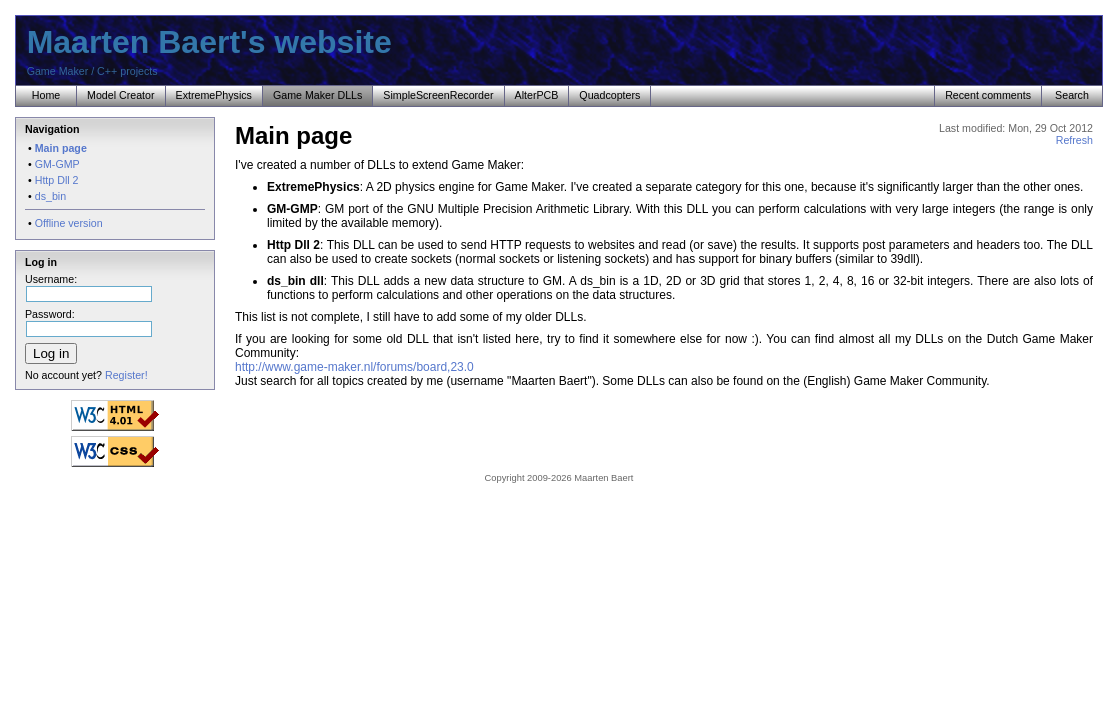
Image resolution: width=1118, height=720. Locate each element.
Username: (88, 285)
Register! (126, 375)
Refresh (1074, 140)
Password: (88, 320)
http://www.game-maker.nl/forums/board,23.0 (354, 367)
